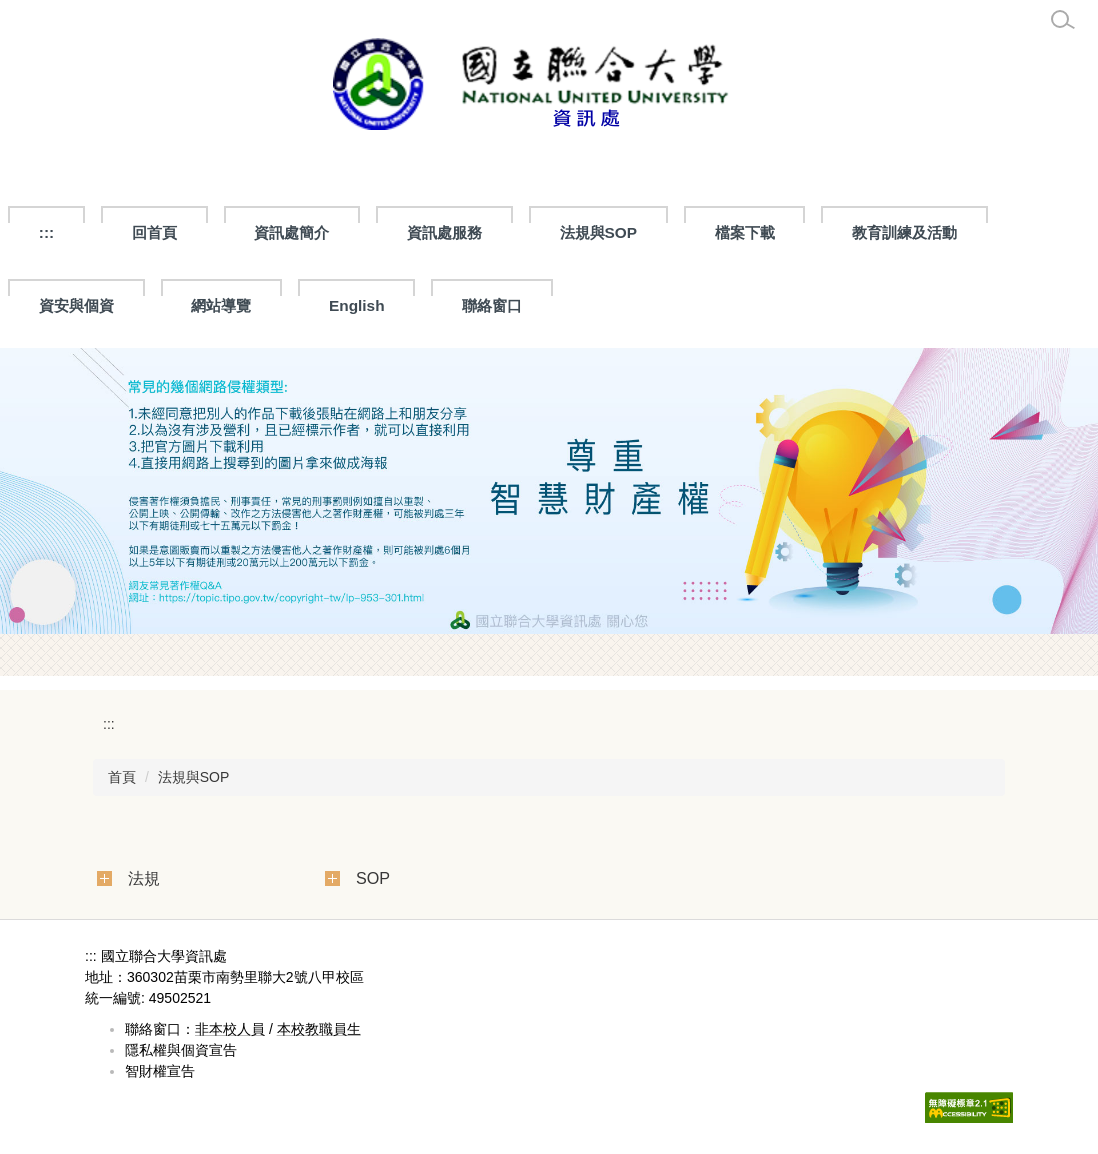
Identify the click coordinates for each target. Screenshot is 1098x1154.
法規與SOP (194, 777)
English (357, 305)
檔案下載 (745, 232)
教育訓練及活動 (904, 232)
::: (46, 232)
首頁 (122, 777)
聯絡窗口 (492, 305)
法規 (144, 878)
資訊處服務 (444, 232)
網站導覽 (221, 305)
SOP (373, 878)
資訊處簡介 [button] (291, 232)
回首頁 (154, 232)
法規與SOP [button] (599, 232)
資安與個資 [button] (76, 305)
